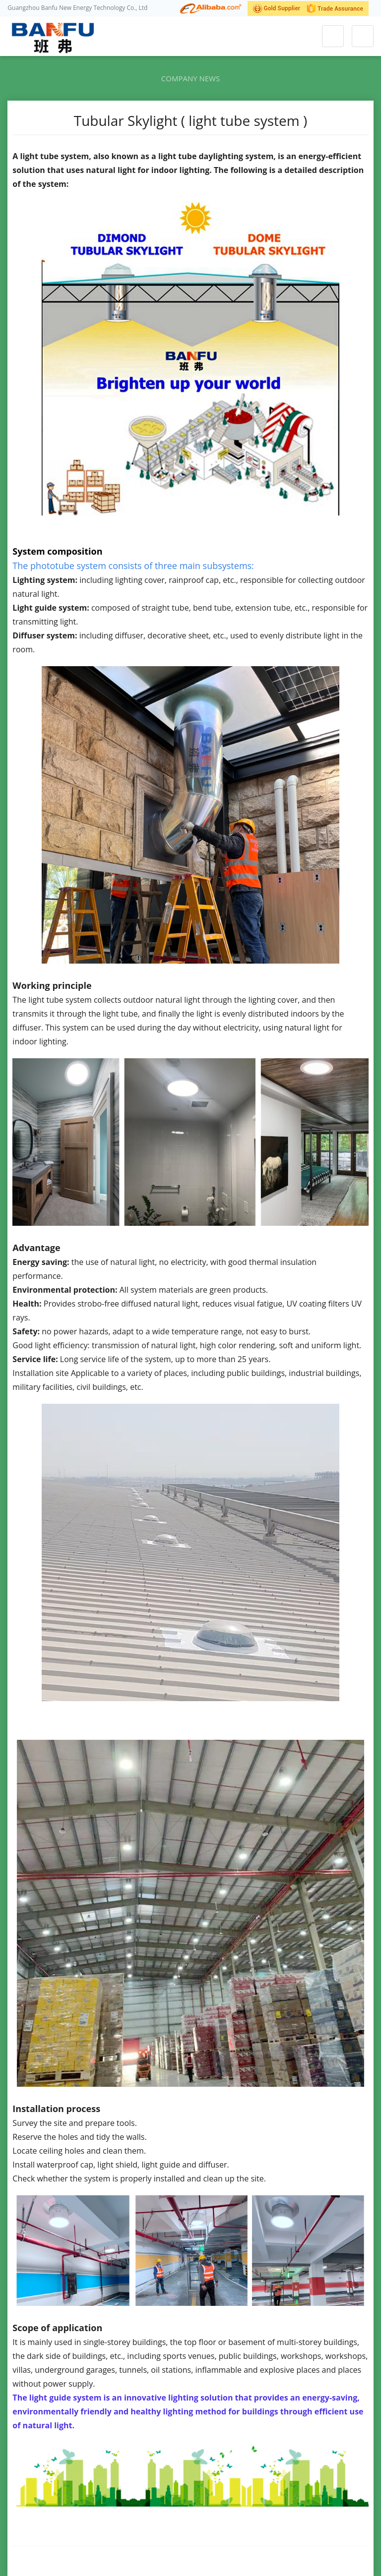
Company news (190, 78)
